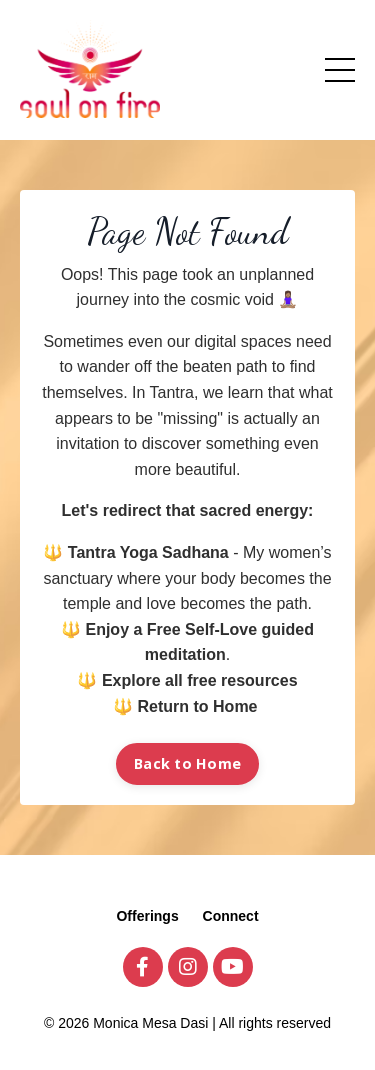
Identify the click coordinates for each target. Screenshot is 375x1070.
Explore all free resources (200, 680)
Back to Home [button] (187, 763)
